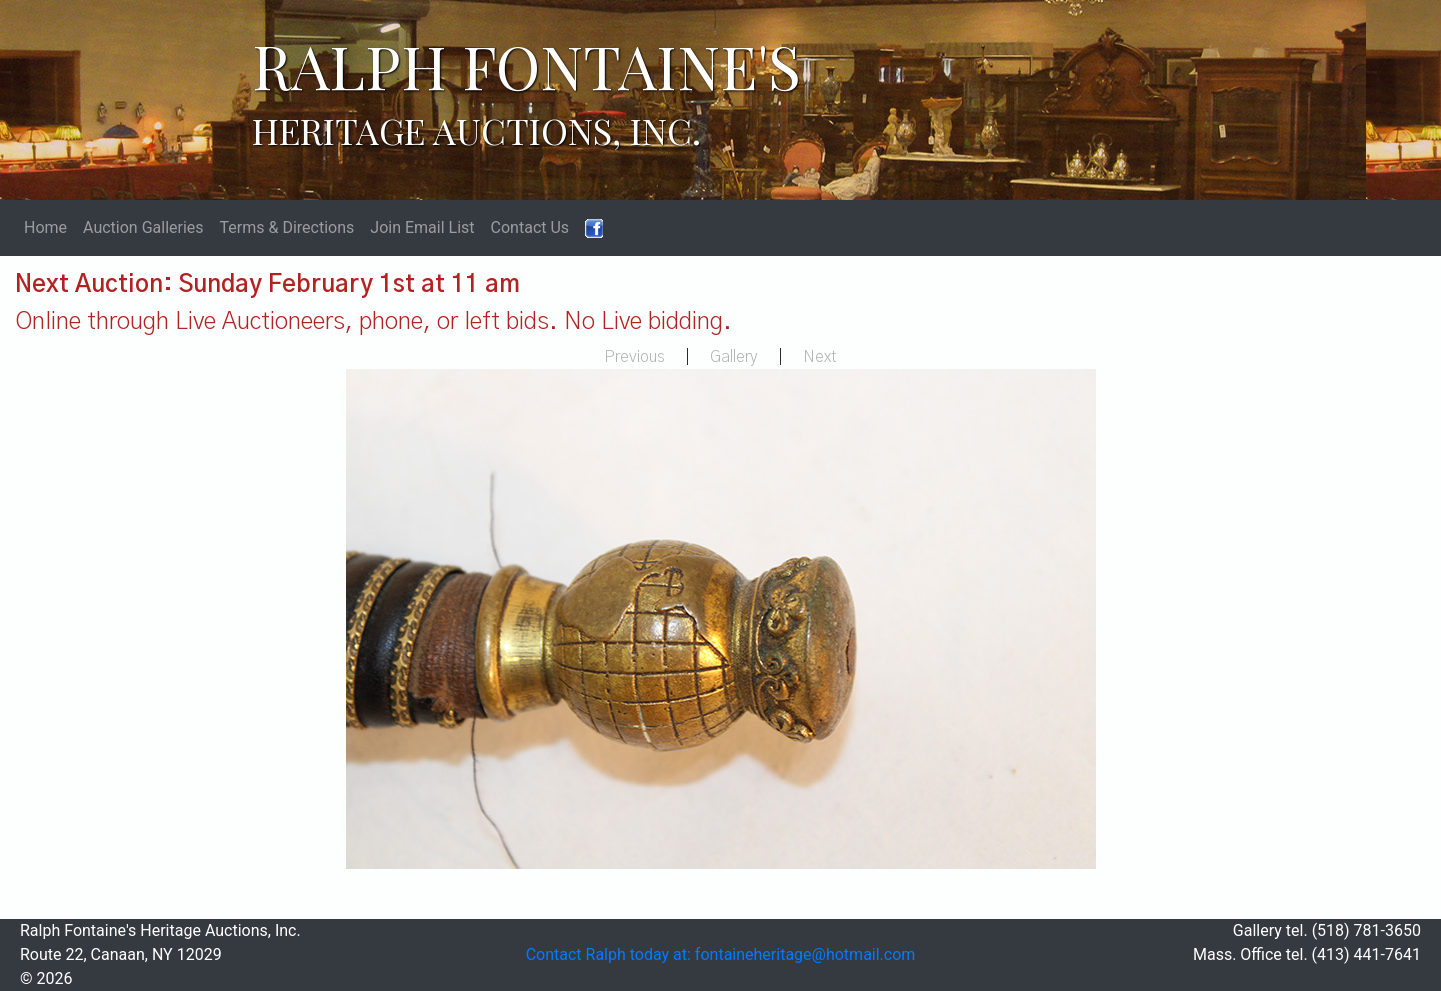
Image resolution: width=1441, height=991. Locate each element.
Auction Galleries (143, 227)
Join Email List (422, 227)
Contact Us (530, 227)
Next (820, 357)
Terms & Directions (287, 227)
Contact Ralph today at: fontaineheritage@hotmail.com (721, 954)
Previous (634, 357)
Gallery (734, 357)
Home (45, 227)
